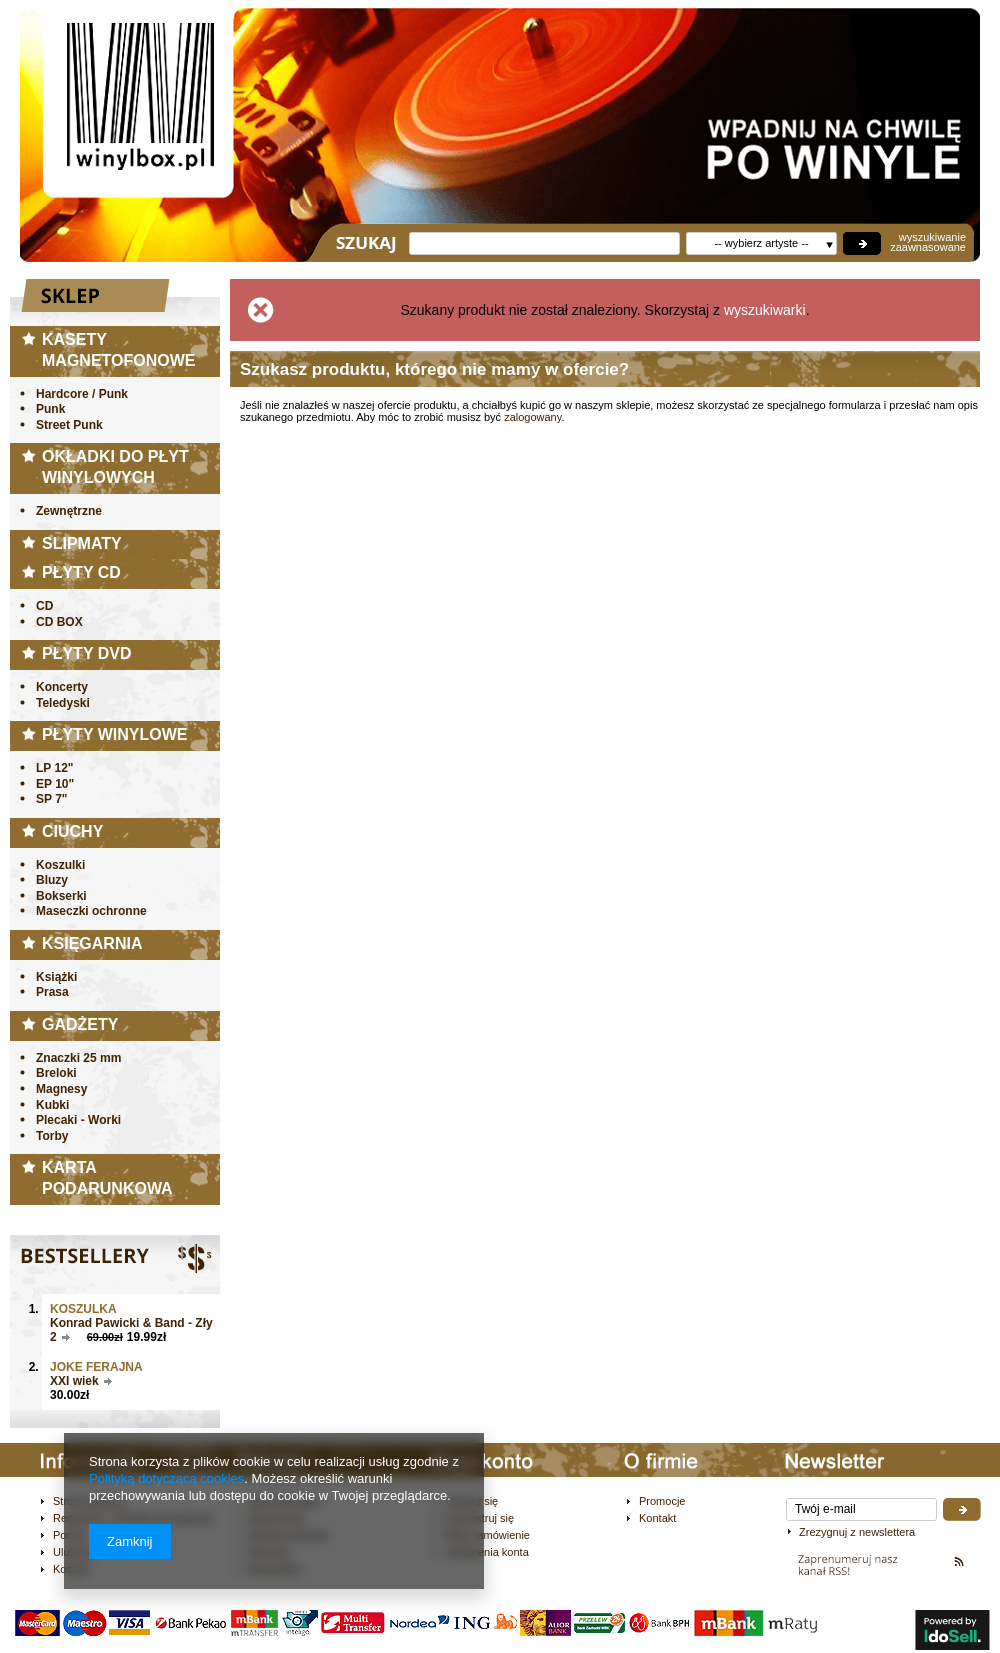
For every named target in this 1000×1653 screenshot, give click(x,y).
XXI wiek (74, 1381)
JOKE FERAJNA (96, 1367)
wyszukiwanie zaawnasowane (928, 242)
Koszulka (83, 1309)
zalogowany (532, 417)
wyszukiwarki (765, 310)
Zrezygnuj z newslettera (857, 1532)
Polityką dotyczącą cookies (166, 1478)
